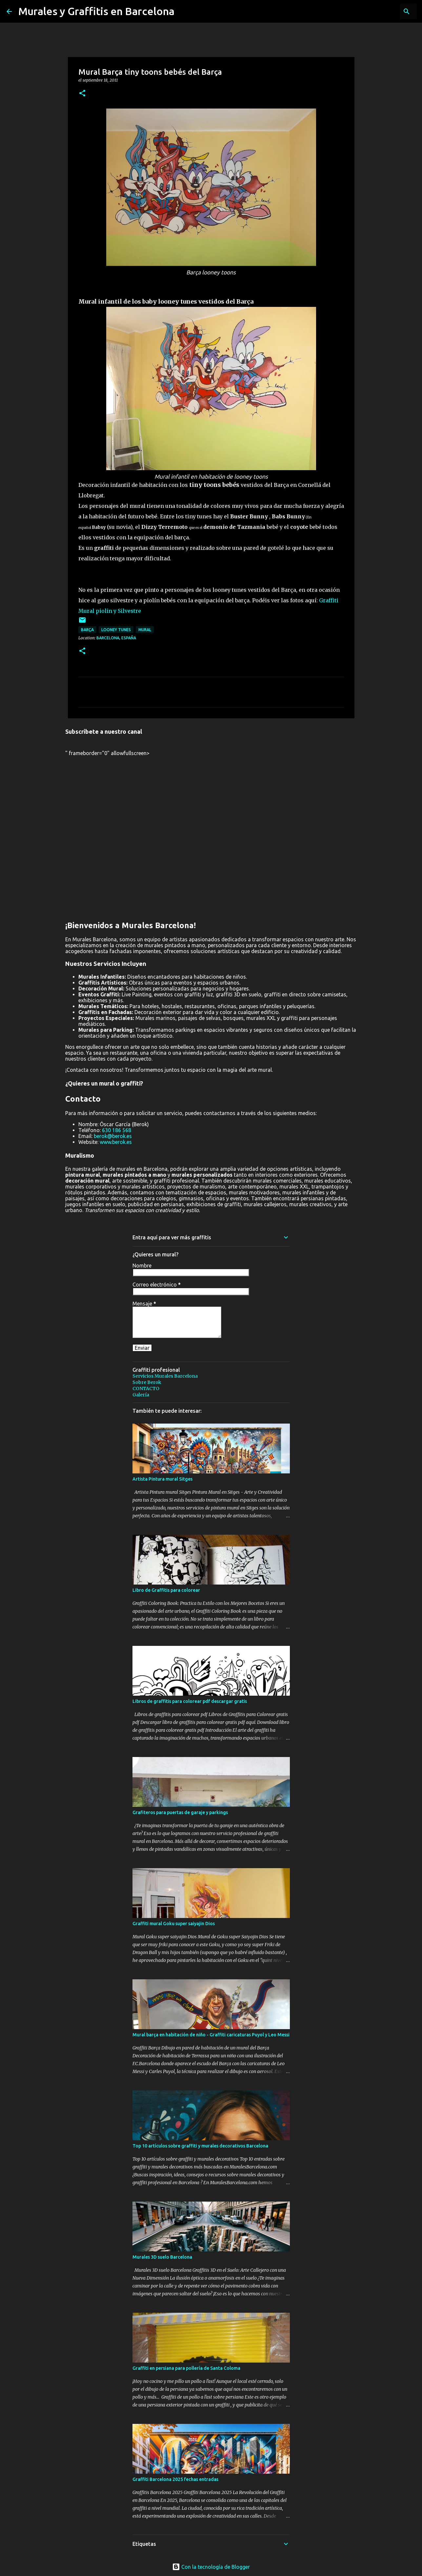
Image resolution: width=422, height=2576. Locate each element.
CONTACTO (145, 1388)
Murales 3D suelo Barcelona (162, 2257)
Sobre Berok (146, 1382)
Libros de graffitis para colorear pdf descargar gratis (189, 1701)
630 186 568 (116, 1130)
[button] (82, 93)
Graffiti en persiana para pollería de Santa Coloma (186, 2368)
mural (144, 630)
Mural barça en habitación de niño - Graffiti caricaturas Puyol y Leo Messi (211, 2034)
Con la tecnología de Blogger (211, 2567)
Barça (87, 630)
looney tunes (116, 630)
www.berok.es (116, 1142)
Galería (140, 1395)
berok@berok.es (113, 1136)
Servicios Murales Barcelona (165, 1376)
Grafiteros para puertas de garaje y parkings (180, 1812)
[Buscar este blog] (382, 11)
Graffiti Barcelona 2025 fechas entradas (175, 2479)
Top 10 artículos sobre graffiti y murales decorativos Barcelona (200, 2145)
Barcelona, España (116, 638)
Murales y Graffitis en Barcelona (96, 11)
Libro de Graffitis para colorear (166, 1590)
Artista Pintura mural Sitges (162, 1479)
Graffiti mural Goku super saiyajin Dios (173, 1923)
